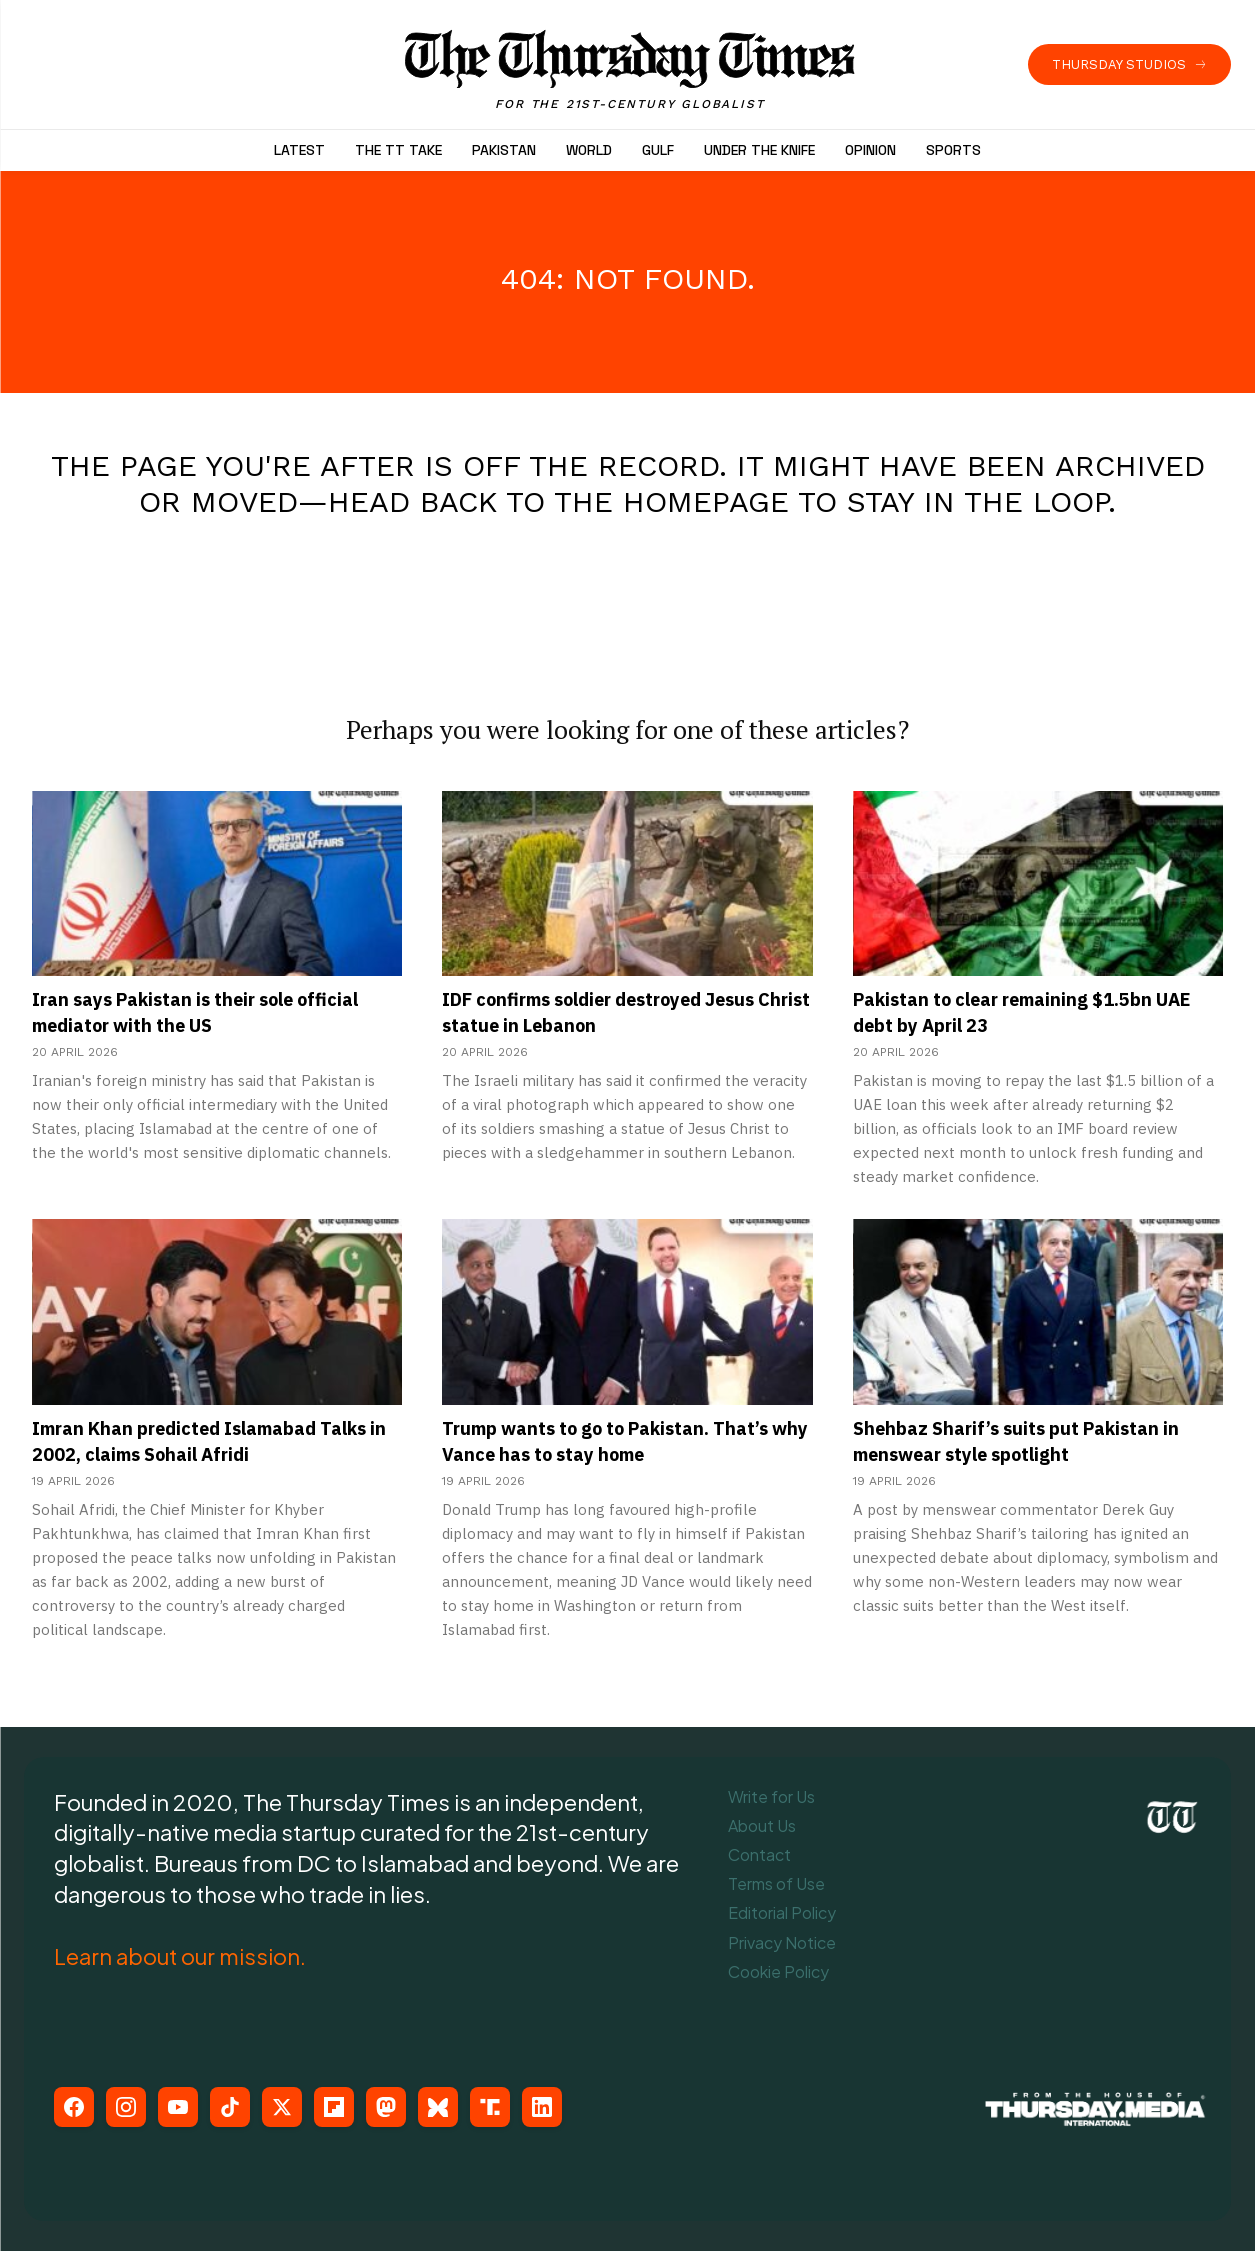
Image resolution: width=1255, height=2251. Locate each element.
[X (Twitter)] (282, 2107)
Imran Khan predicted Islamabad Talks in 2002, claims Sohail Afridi (191, 1441)
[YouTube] (178, 2107)
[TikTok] (230, 2107)
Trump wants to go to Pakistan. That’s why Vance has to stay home (625, 1441)
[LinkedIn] (542, 2107)
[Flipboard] (334, 2107)
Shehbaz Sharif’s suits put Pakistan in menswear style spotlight (1032, 1441)
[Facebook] (74, 2107)
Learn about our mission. (180, 1956)
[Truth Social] (490, 2107)
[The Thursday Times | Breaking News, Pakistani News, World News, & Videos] (630, 70)
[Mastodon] (386, 2107)
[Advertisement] (628, 596)
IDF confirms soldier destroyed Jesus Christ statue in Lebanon (621, 1012)
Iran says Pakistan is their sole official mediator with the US (217, 1012)
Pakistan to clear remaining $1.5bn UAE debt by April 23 (1019, 1012)
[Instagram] (126, 2107)
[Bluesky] (438, 2107)
